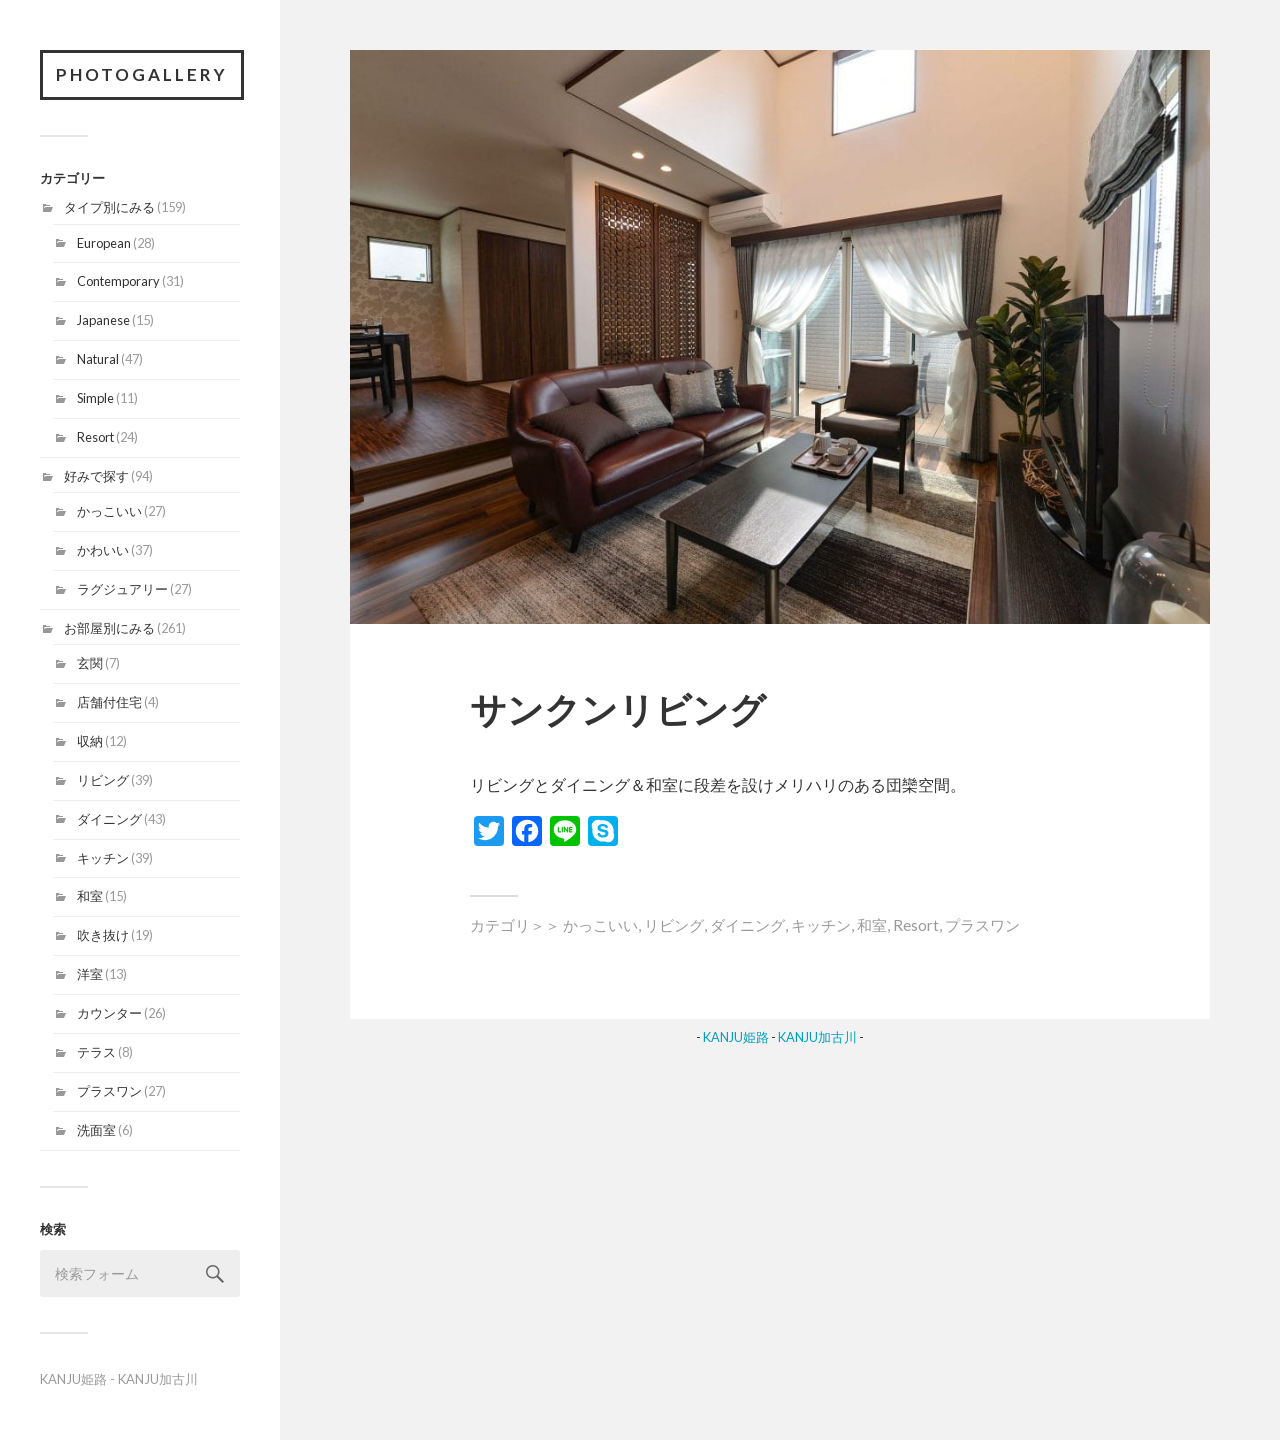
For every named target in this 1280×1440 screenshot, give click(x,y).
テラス (96, 1052)
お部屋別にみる (109, 628)
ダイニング (109, 819)
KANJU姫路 (73, 1379)
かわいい (103, 550)
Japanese (103, 320)
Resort (95, 437)
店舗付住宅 (109, 702)
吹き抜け (103, 935)
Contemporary (118, 281)
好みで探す (96, 476)
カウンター (109, 1013)
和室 (90, 896)
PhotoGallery (142, 74)
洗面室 (96, 1130)
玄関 (90, 663)
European (104, 243)
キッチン (103, 858)
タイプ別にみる (109, 207)
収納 (90, 741)
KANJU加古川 (158, 1379)
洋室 (90, 974)
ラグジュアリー (122, 589)
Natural (98, 359)
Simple (95, 398)
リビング (103, 780)
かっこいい (109, 511)
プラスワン (109, 1091)
